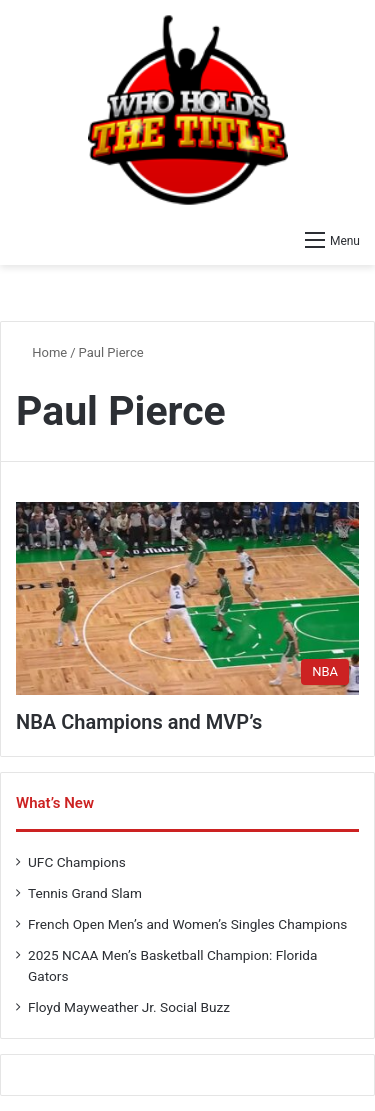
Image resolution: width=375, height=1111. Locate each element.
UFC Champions (77, 862)
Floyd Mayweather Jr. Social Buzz (129, 1007)
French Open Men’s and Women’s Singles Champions (187, 924)
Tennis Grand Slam (85, 893)
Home (41, 352)
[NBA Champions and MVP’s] (187, 598)
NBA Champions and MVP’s (139, 722)
